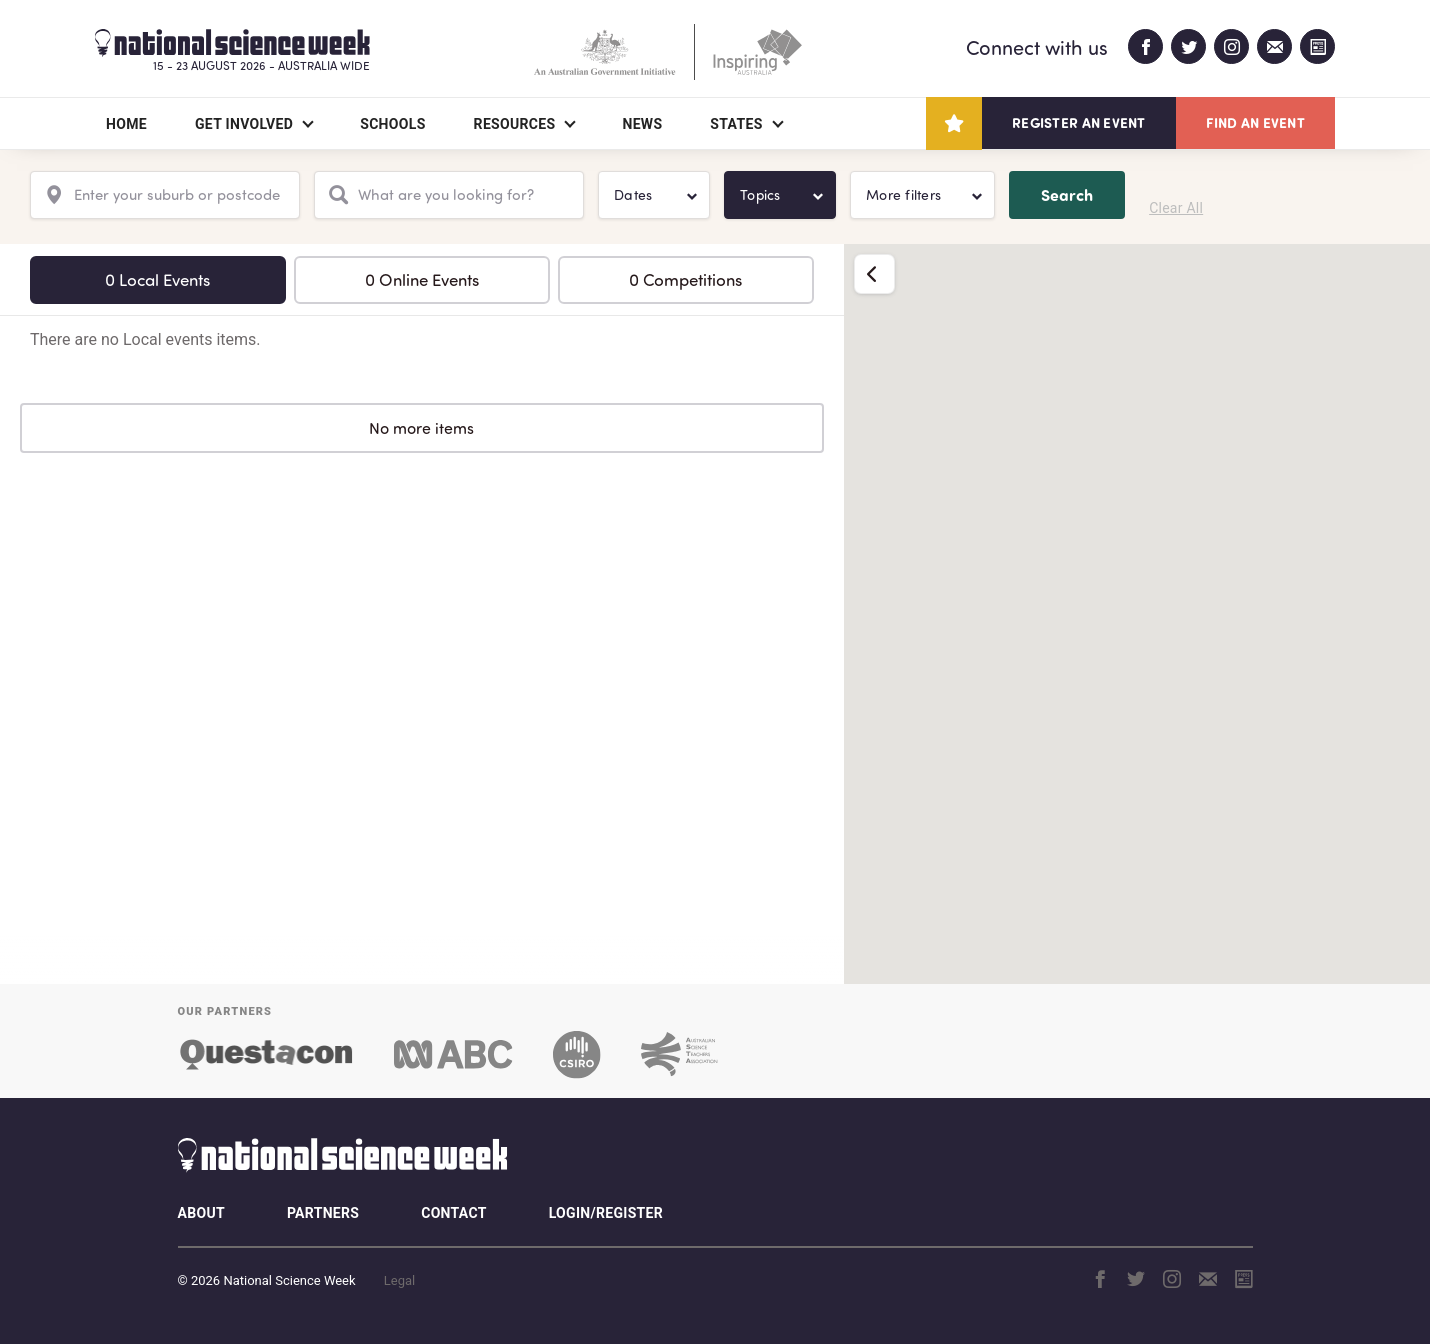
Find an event (1255, 122)
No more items (421, 428)
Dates (633, 194)
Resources (515, 124)
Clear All (1176, 208)
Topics (760, 194)
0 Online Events (422, 279)
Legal (399, 1280)
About (201, 1213)
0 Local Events (157, 279)
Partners (323, 1213)
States (736, 124)
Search (1067, 194)
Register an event (1078, 122)
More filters (903, 194)
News (642, 124)
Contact (453, 1213)
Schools (392, 124)
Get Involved (244, 124)
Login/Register (606, 1213)
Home (126, 124)
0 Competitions (685, 279)
